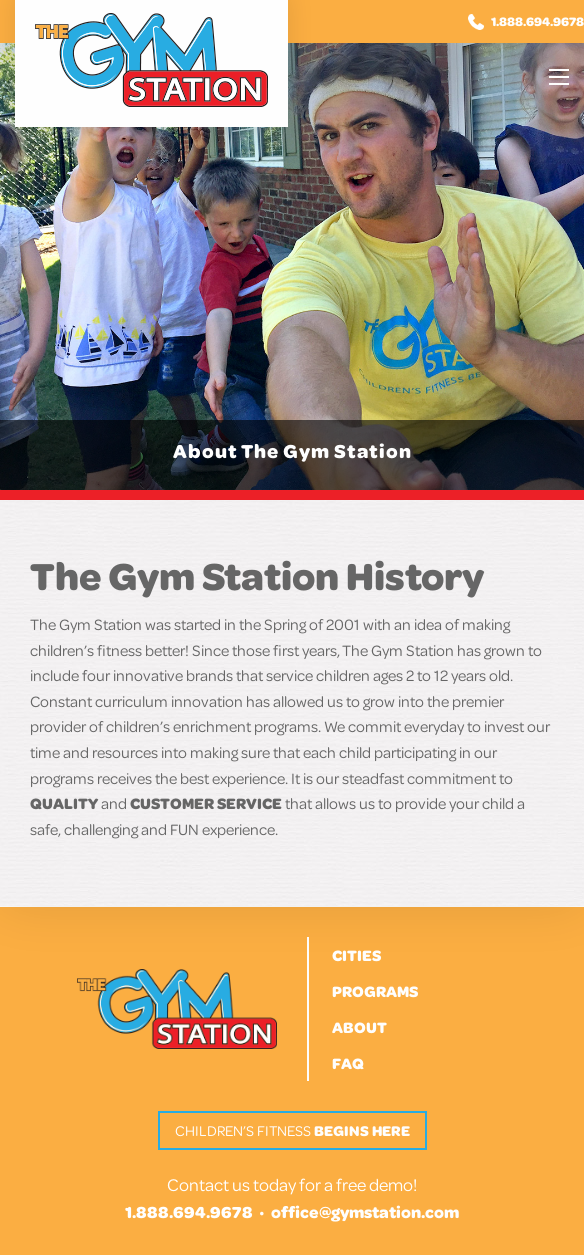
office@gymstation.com (365, 1211)
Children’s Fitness (292, 1130)
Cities (356, 955)
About (359, 1027)
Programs (375, 991)
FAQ (348, 1063)
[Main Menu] (559, 77)
